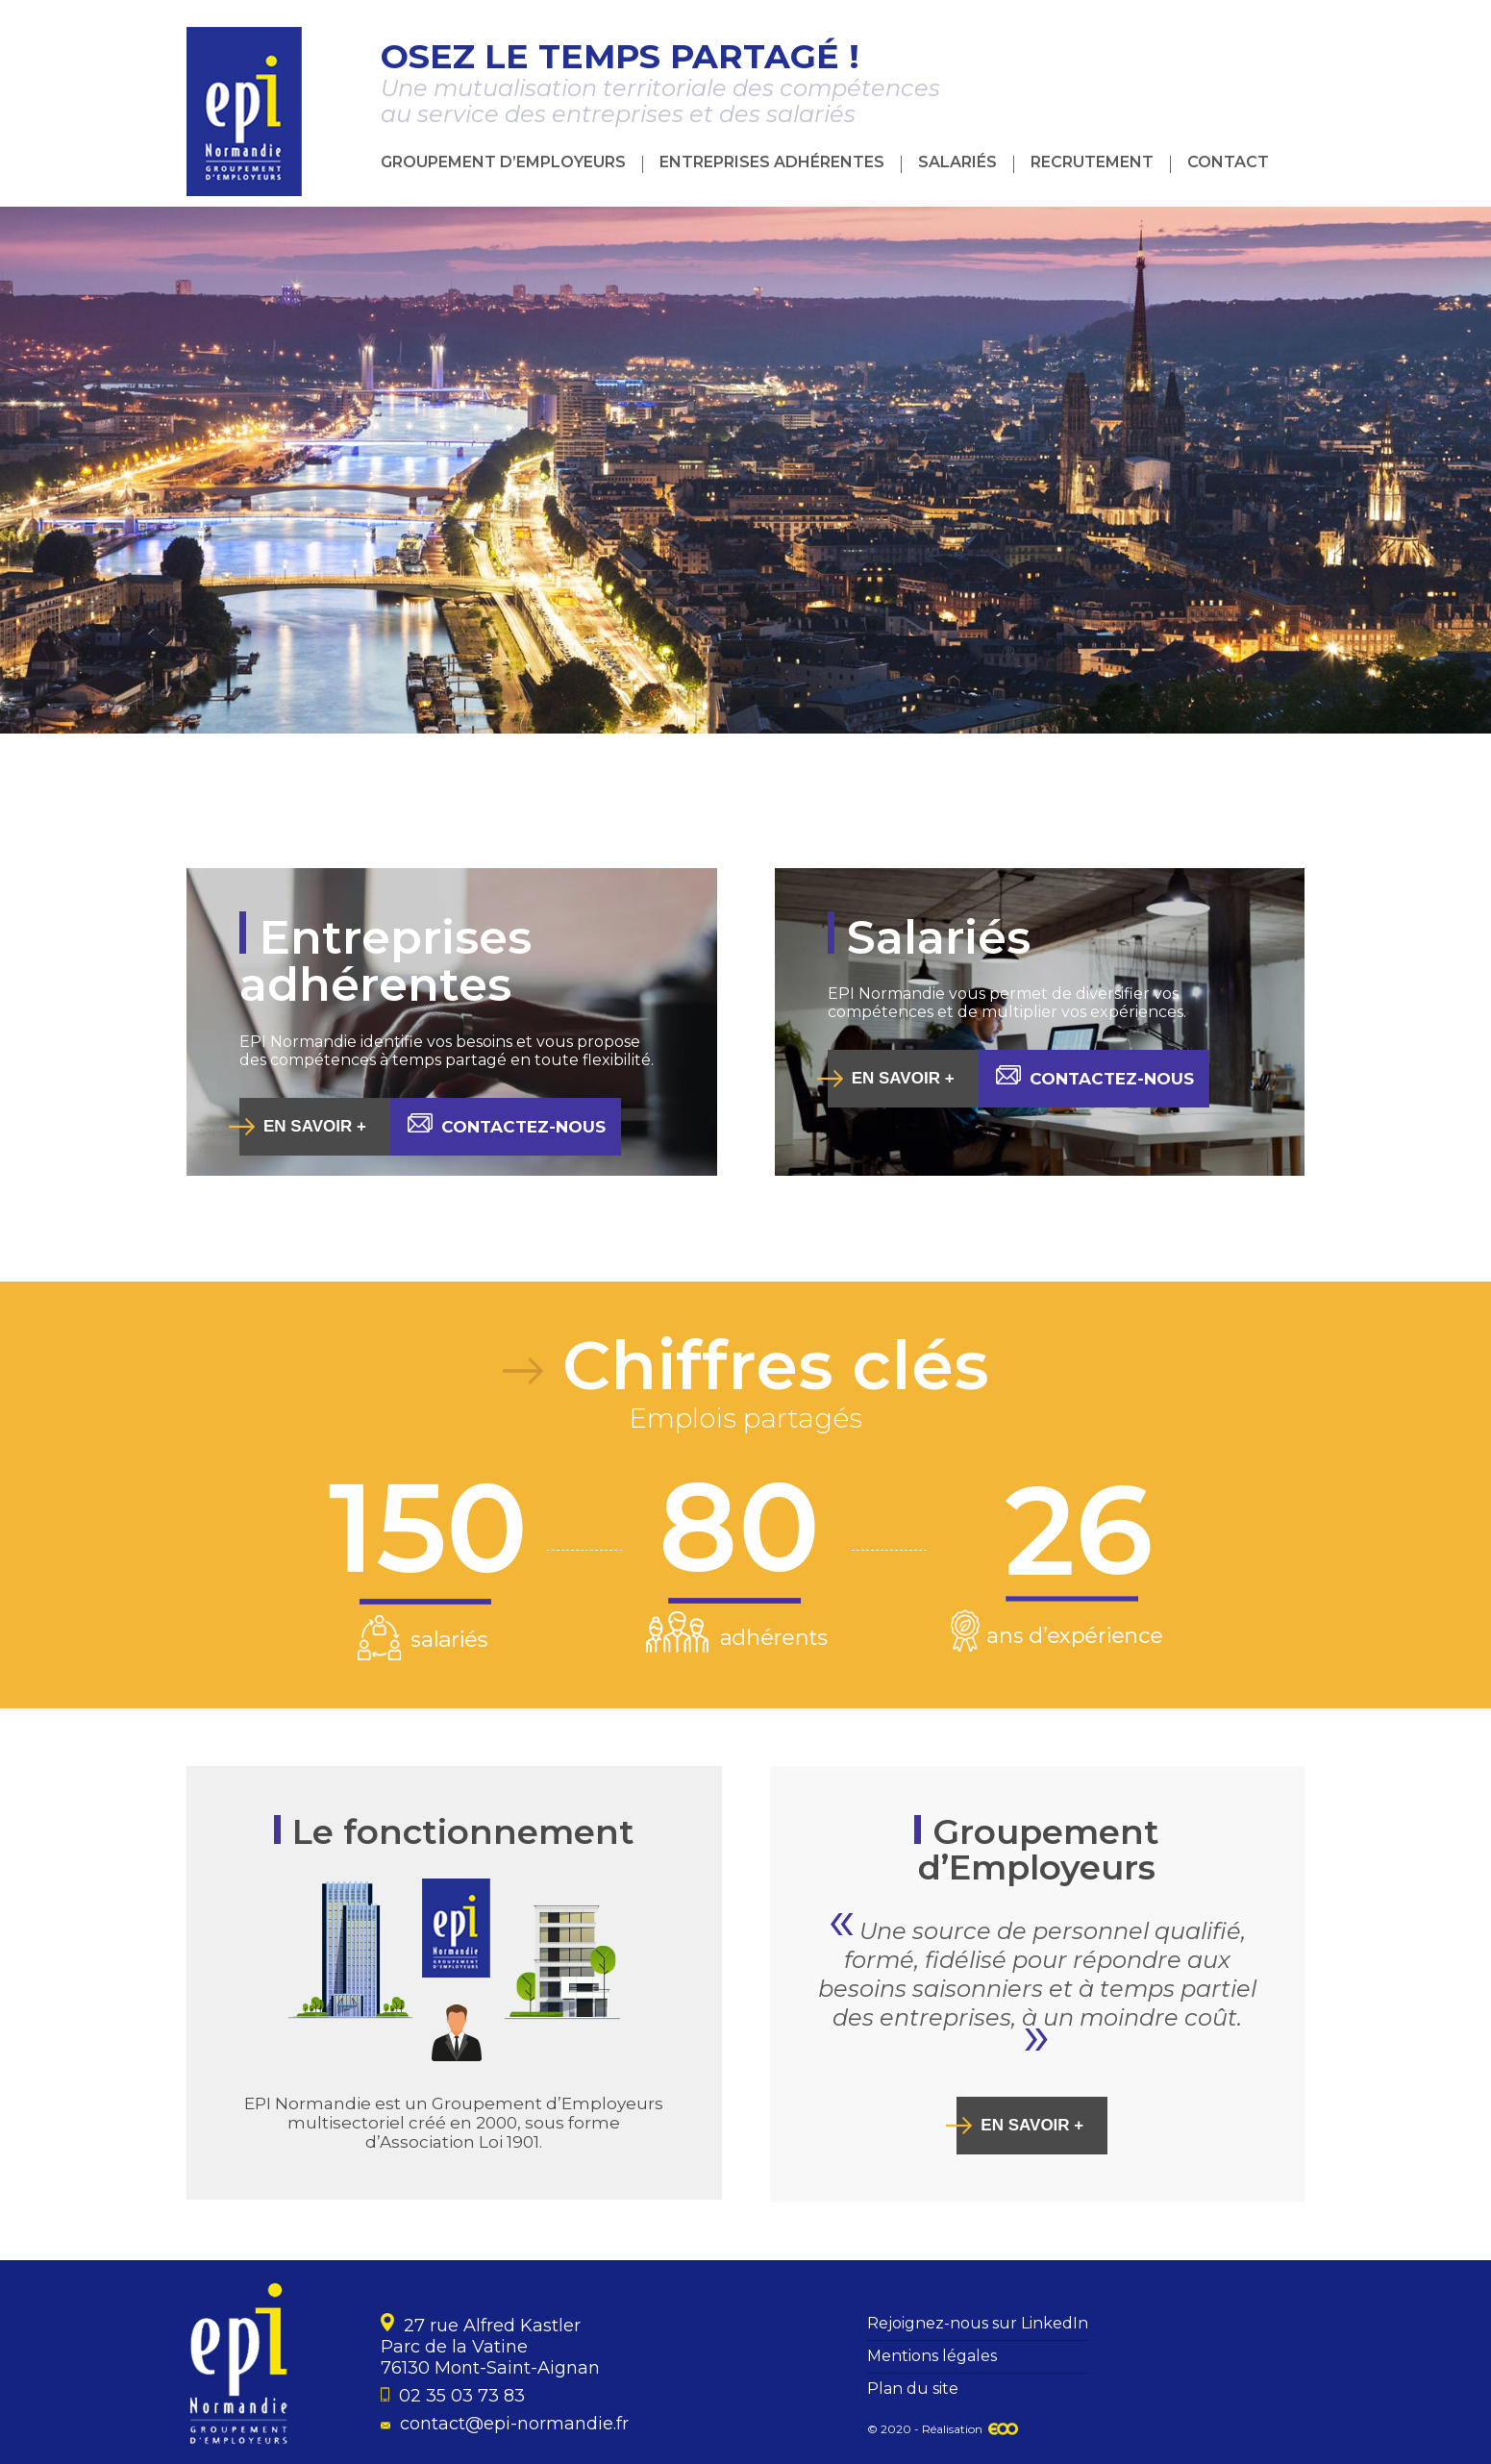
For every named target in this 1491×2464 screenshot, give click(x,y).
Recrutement (1092, 162)
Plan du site (912, 2388)
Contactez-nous (507, 1124)
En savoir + (314, 1126)
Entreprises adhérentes (771, 162)
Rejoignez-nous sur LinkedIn (977, 2323)
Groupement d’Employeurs (503, 162)
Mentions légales (932, 2356)
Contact (1228, 162)
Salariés (957, 162)
